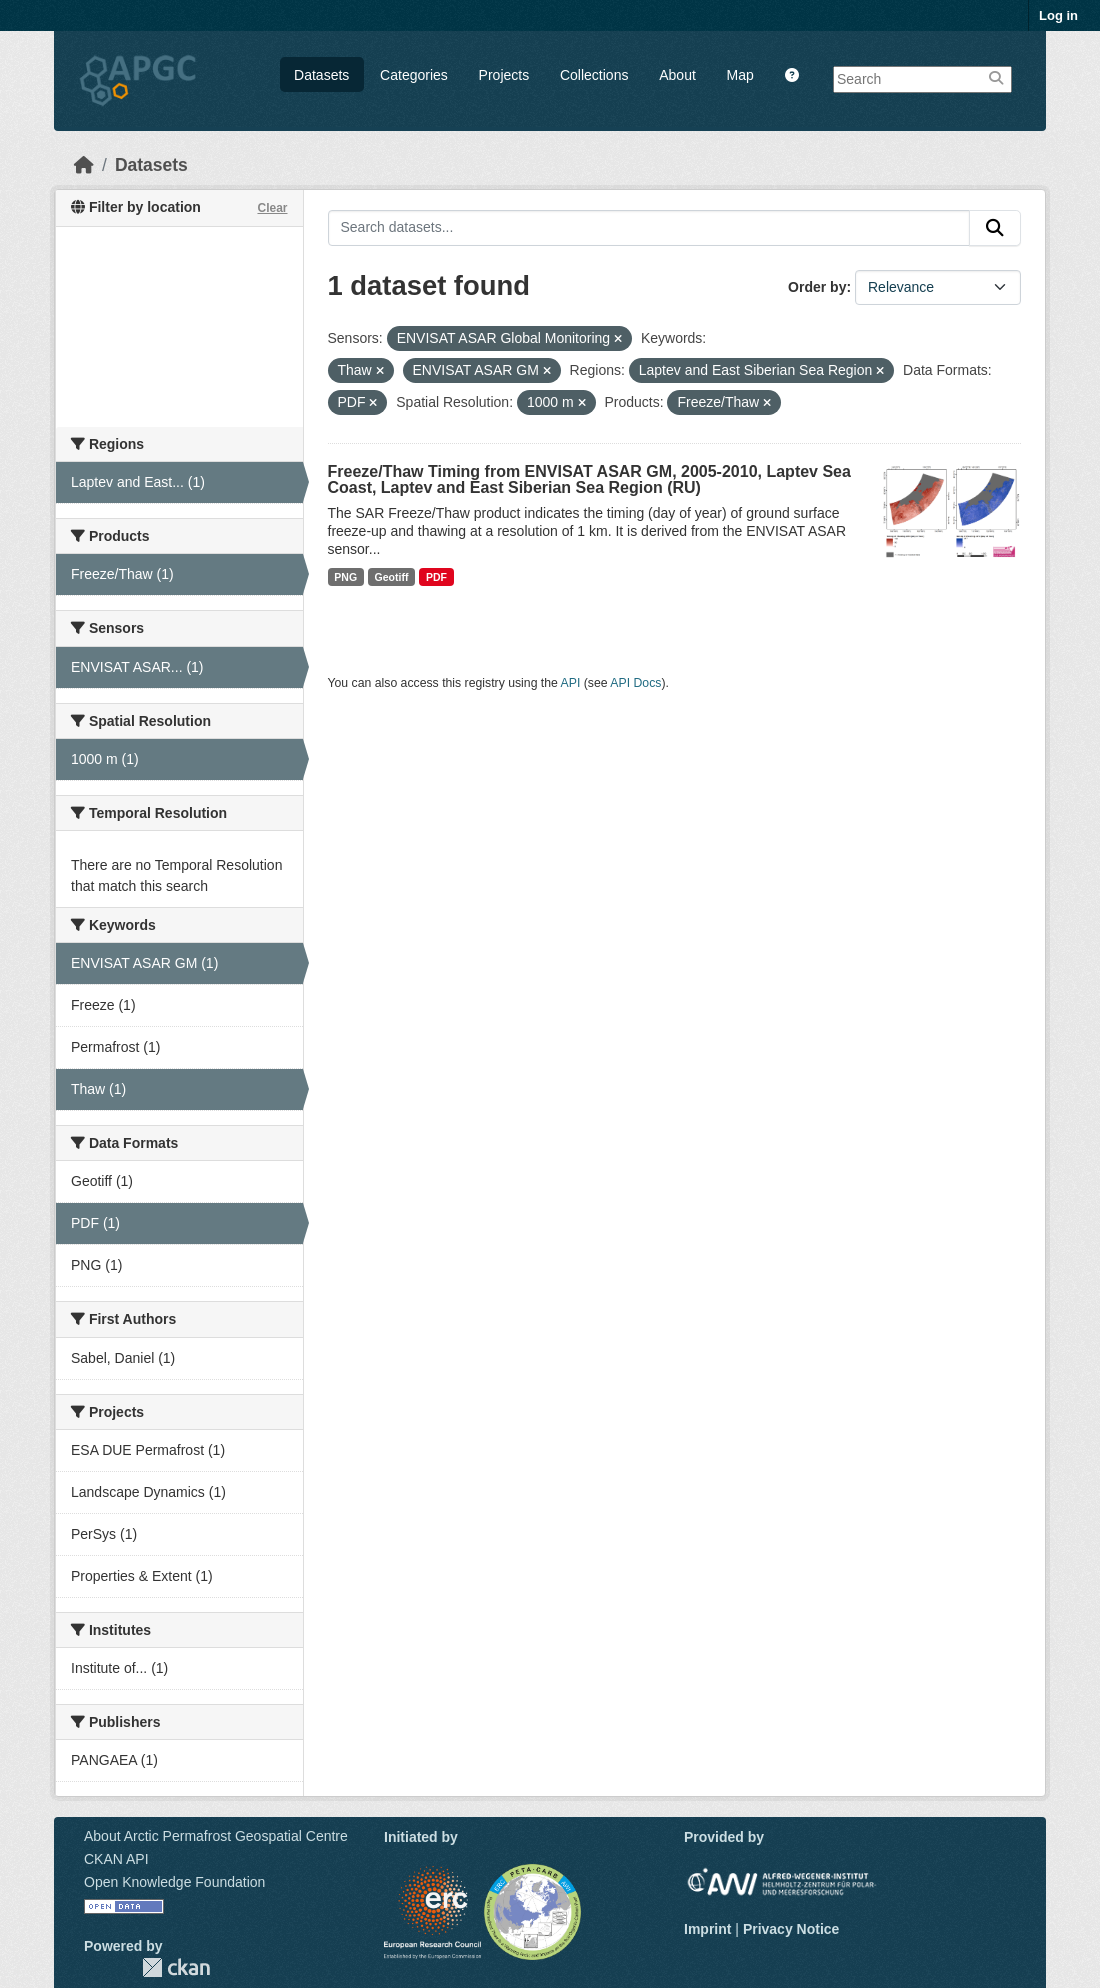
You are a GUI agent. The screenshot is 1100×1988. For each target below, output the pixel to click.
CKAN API (116, 1859)
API (571, 683)
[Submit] (995, 228)
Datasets (321, 75)
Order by (817, 287)
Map (740, 75)
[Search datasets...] (649, 228)
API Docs (635, 683)
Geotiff (392, 577)
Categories (414, 75)
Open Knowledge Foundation (174, 1882)
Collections (594, 75)
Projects (504, 75)
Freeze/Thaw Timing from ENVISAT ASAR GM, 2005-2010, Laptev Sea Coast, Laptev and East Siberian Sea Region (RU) (589, 479)
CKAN (176, 1967)
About (677, 75)
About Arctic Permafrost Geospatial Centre (216, 1836)
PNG (345, 577)
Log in (1058, 15)
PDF (436, 577)
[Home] (84, 165)
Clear (272, 208)
